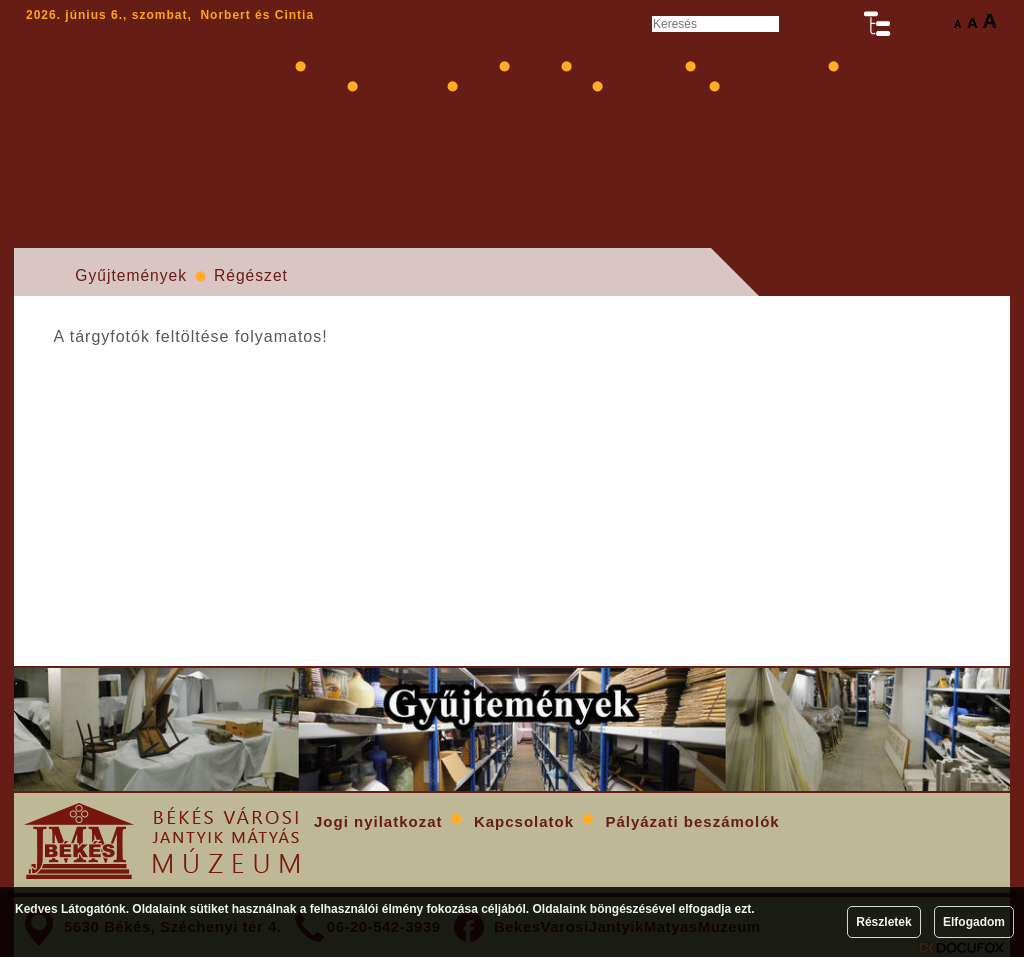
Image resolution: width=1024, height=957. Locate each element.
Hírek (536, 67)
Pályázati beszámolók (692, 821)
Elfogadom (974, 922)
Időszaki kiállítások (279, 87)
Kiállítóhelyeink (629, 67)
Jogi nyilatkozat (378, 821)
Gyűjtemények (131, 275)
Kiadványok (403, 87)
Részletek (883, 922)
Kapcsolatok (524, 821)
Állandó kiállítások (762, 67)
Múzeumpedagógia (525, 87)
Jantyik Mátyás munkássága (403, 67)
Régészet (251, 275)
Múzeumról (253, 67)
